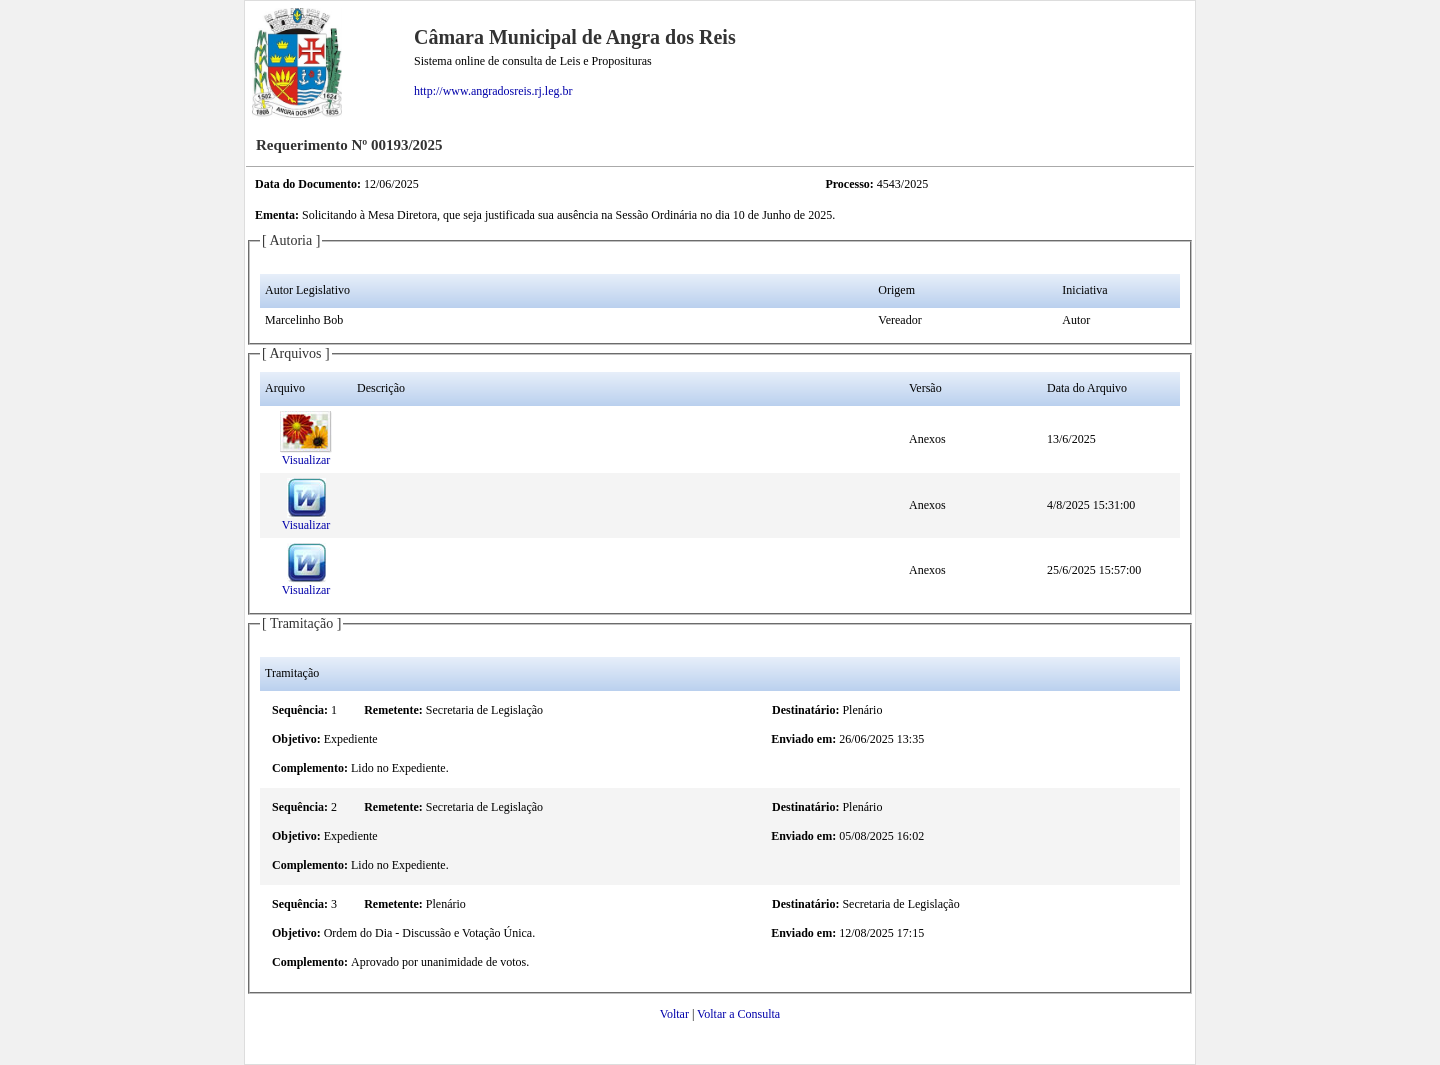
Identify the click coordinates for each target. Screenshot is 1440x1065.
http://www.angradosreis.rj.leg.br (493, 91)
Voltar (674, 1014)
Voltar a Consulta (738, 1014)
